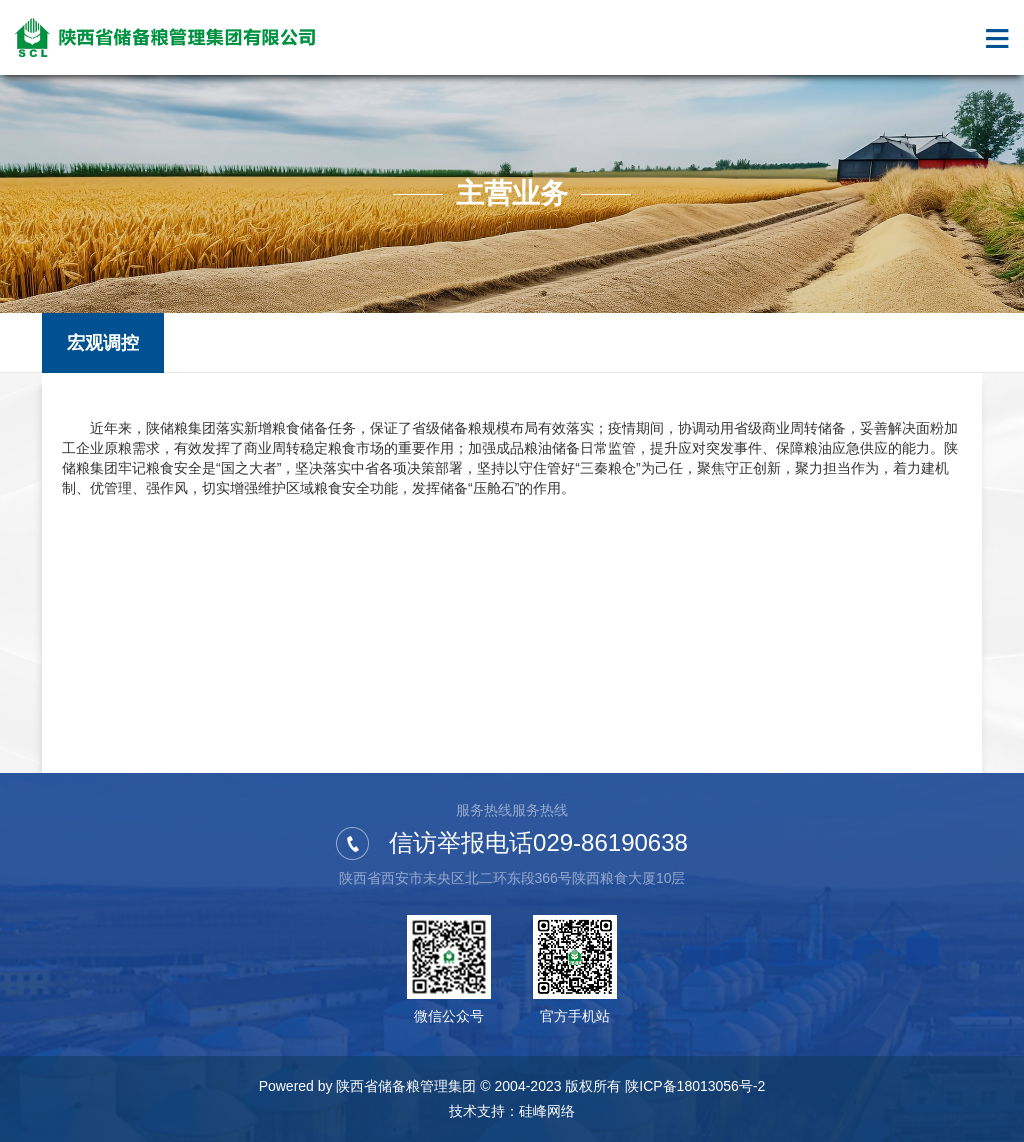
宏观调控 (103, 343)
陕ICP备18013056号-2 (695, 1086)
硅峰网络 (547, 1111)
